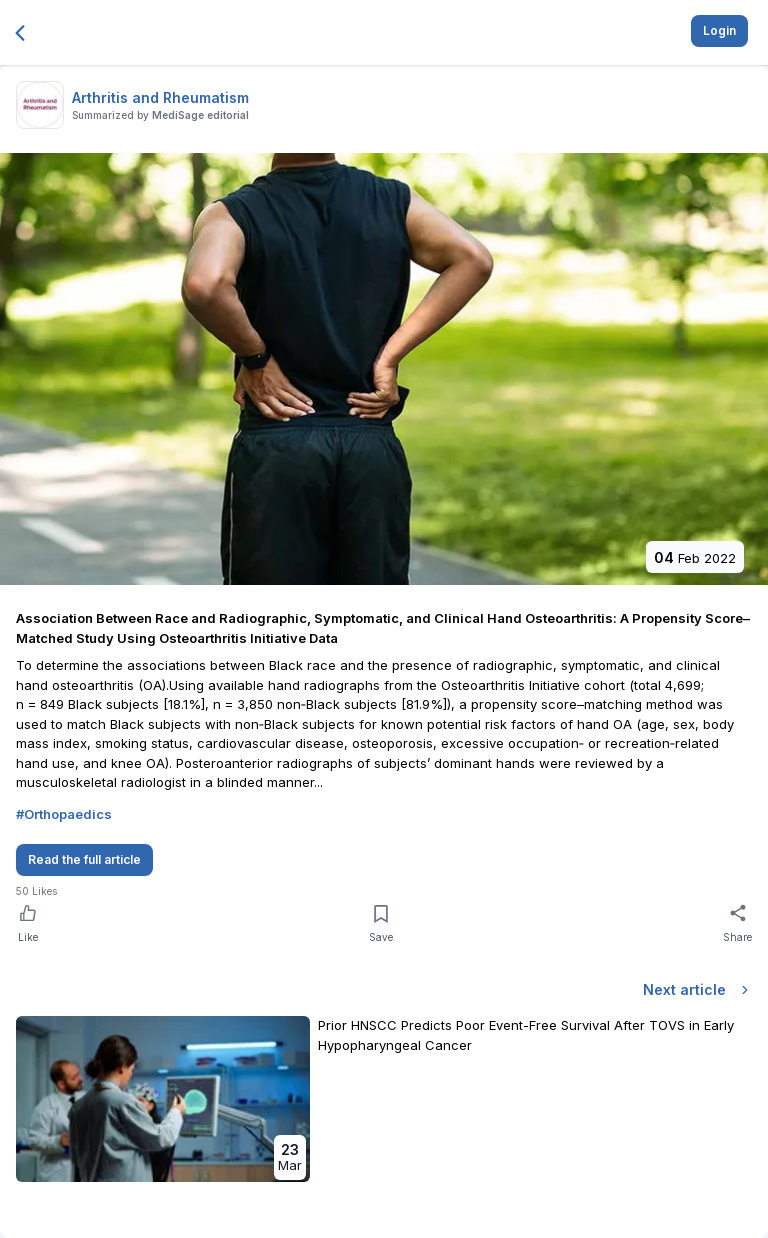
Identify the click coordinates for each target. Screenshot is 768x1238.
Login (719, 30)
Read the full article (84, 859)
